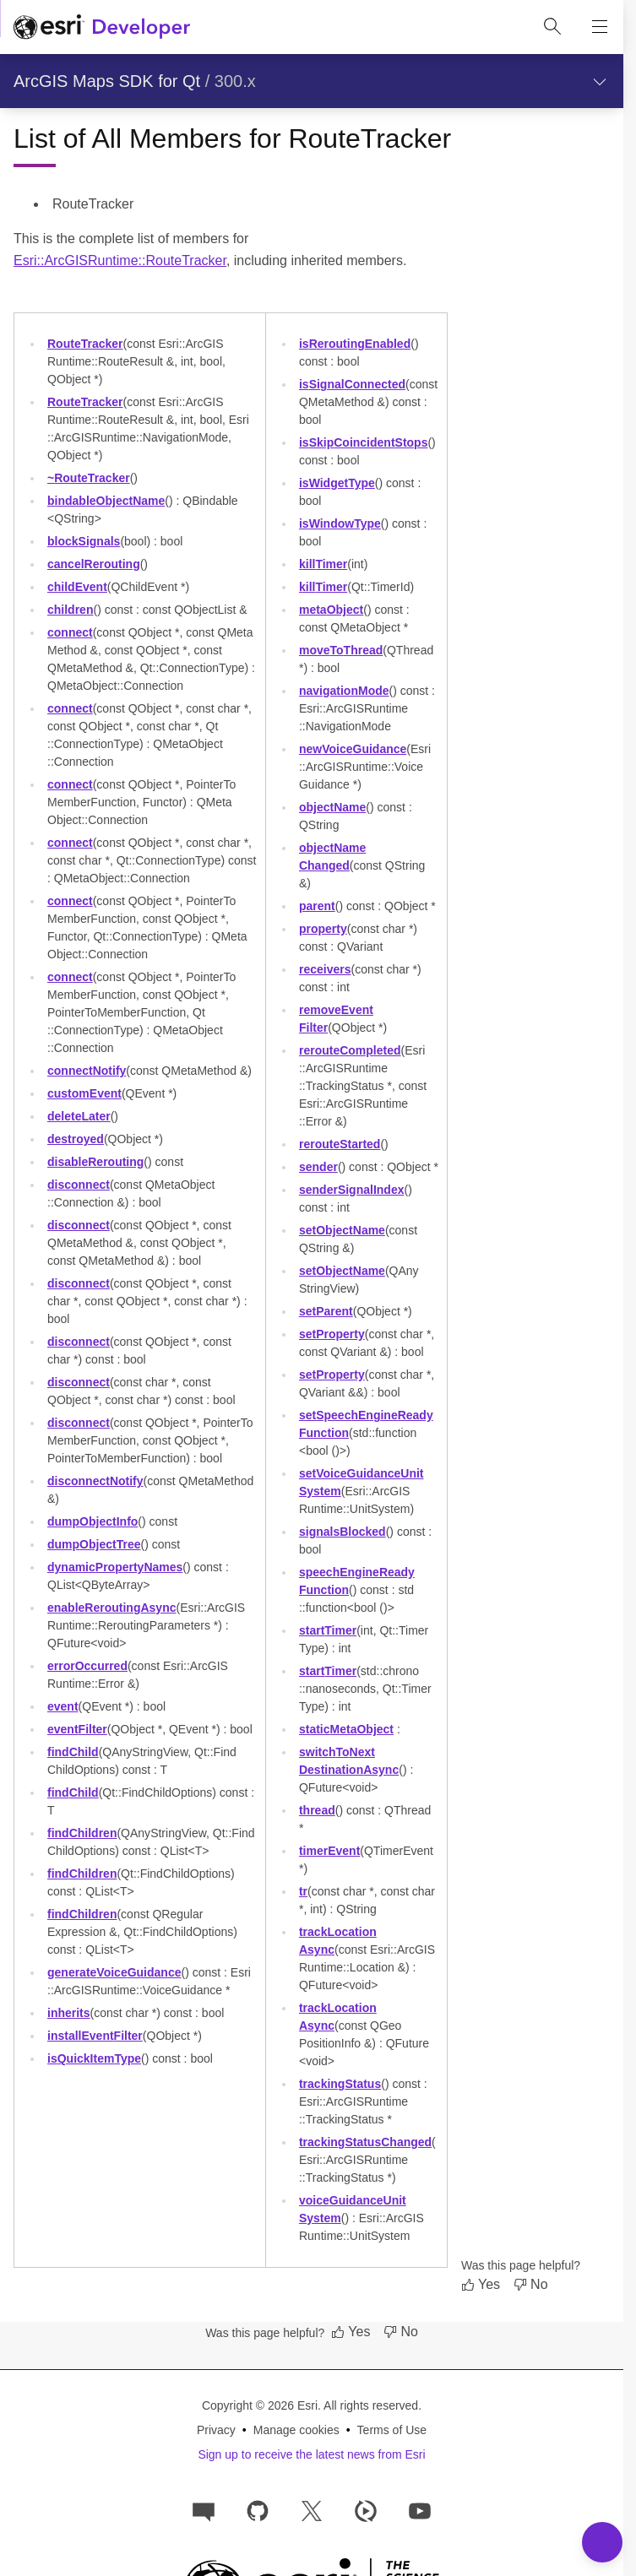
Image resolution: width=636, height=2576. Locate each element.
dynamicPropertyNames (114, 1567)
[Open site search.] (552, 27)
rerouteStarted (339, 1144)
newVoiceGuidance (352, 749)
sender (318, 1167)
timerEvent (329, 1850)
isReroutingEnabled (354, 343)
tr (303, 1891)
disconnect (78, 1184)
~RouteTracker (88, 478)
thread (317, 1810)
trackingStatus (340, 2084)
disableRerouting (95, 1162)
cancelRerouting (93, 564)
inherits (68, 2013)
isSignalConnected (352, 384)
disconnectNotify (95, 1481)
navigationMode (344, 690)
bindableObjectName (106, 500)
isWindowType (340, 523)
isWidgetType (337, 483)
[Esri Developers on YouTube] (420, 2510)
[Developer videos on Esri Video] (365, 2510)
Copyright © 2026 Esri (260, 2405)
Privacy (216, 2430)
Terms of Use (392, 2430)
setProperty (332, 1334)
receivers (325, 969)
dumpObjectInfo (92, 1521)
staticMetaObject (346, 1729)
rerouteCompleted (350, 1050)
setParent (326, 1311)
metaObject (331, 609)
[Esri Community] (203, 2510)
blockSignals (83, 541)
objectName (332, 807)
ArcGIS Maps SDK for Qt (107, 81)
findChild (73, 1752)
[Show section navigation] (599, 81)
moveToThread (341, 650)
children (70, 609)
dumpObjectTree (94, 1544)
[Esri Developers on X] (311, 2510)
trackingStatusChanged (365, 2142)
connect (70, 632)
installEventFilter (95, 2035)
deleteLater (79, 1116)
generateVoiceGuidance (114, 1972)
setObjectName (342, 1230)
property (323, 928)
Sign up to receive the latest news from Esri (311, 2454)
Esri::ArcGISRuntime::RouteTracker (120, 260)
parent (317, 906)
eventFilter (77, 1729)
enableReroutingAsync (112, 1607)
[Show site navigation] (599, 27)
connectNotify (86, 1070)
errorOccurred (87, 1666)
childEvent (77, 587)
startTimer (327, 1630)
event (63, 1706)
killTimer (323, 564)
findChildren (82, 1833)
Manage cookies (296, 2430)
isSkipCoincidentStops (363, 442)
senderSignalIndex (352, 1189)
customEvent (84, 1093)
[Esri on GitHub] (257, 2510)
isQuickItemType (94, 2058)
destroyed (75, 1139)
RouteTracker (85, 343)
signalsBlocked (342, 1531)
